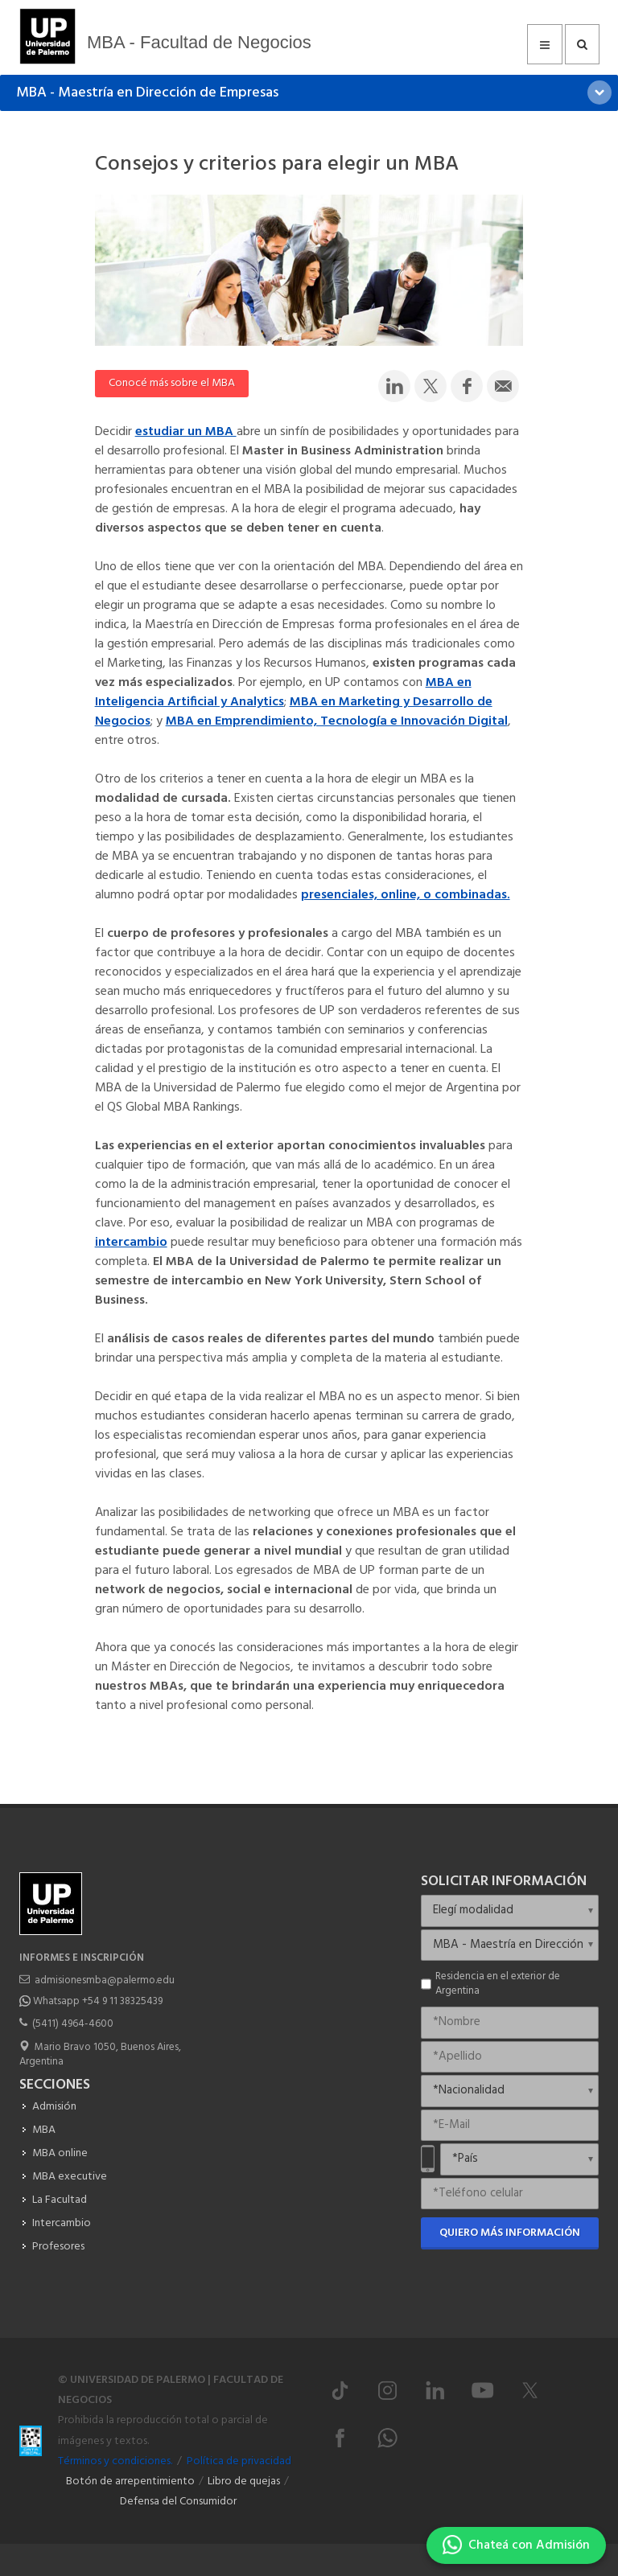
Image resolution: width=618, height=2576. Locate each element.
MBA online (60, 2153)
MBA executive (69, 2176)
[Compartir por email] (503, 386)
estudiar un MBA (186, 431)
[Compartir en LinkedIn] (394, 386)
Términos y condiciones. (115, 2461)
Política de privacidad (239, 2461)
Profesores (58, 2246)
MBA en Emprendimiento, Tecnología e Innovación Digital (337, 721)
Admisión (54, 2106)
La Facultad (59, 2200)
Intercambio (61, 2223)
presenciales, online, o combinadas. (405, 895)
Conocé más (172, 383)
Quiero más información (509, 2233)
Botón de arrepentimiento (130, 2481)
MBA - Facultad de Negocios (199, 42)
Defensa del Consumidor (178, 2501)
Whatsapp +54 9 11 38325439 (98, 2001)
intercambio (131, 1242)
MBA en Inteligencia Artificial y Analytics (283, 692)
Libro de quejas (244, 2481)
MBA (44, 2130)
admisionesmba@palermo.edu (105, 1980)
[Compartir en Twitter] (430, 386)
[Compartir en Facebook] (467, 386)
